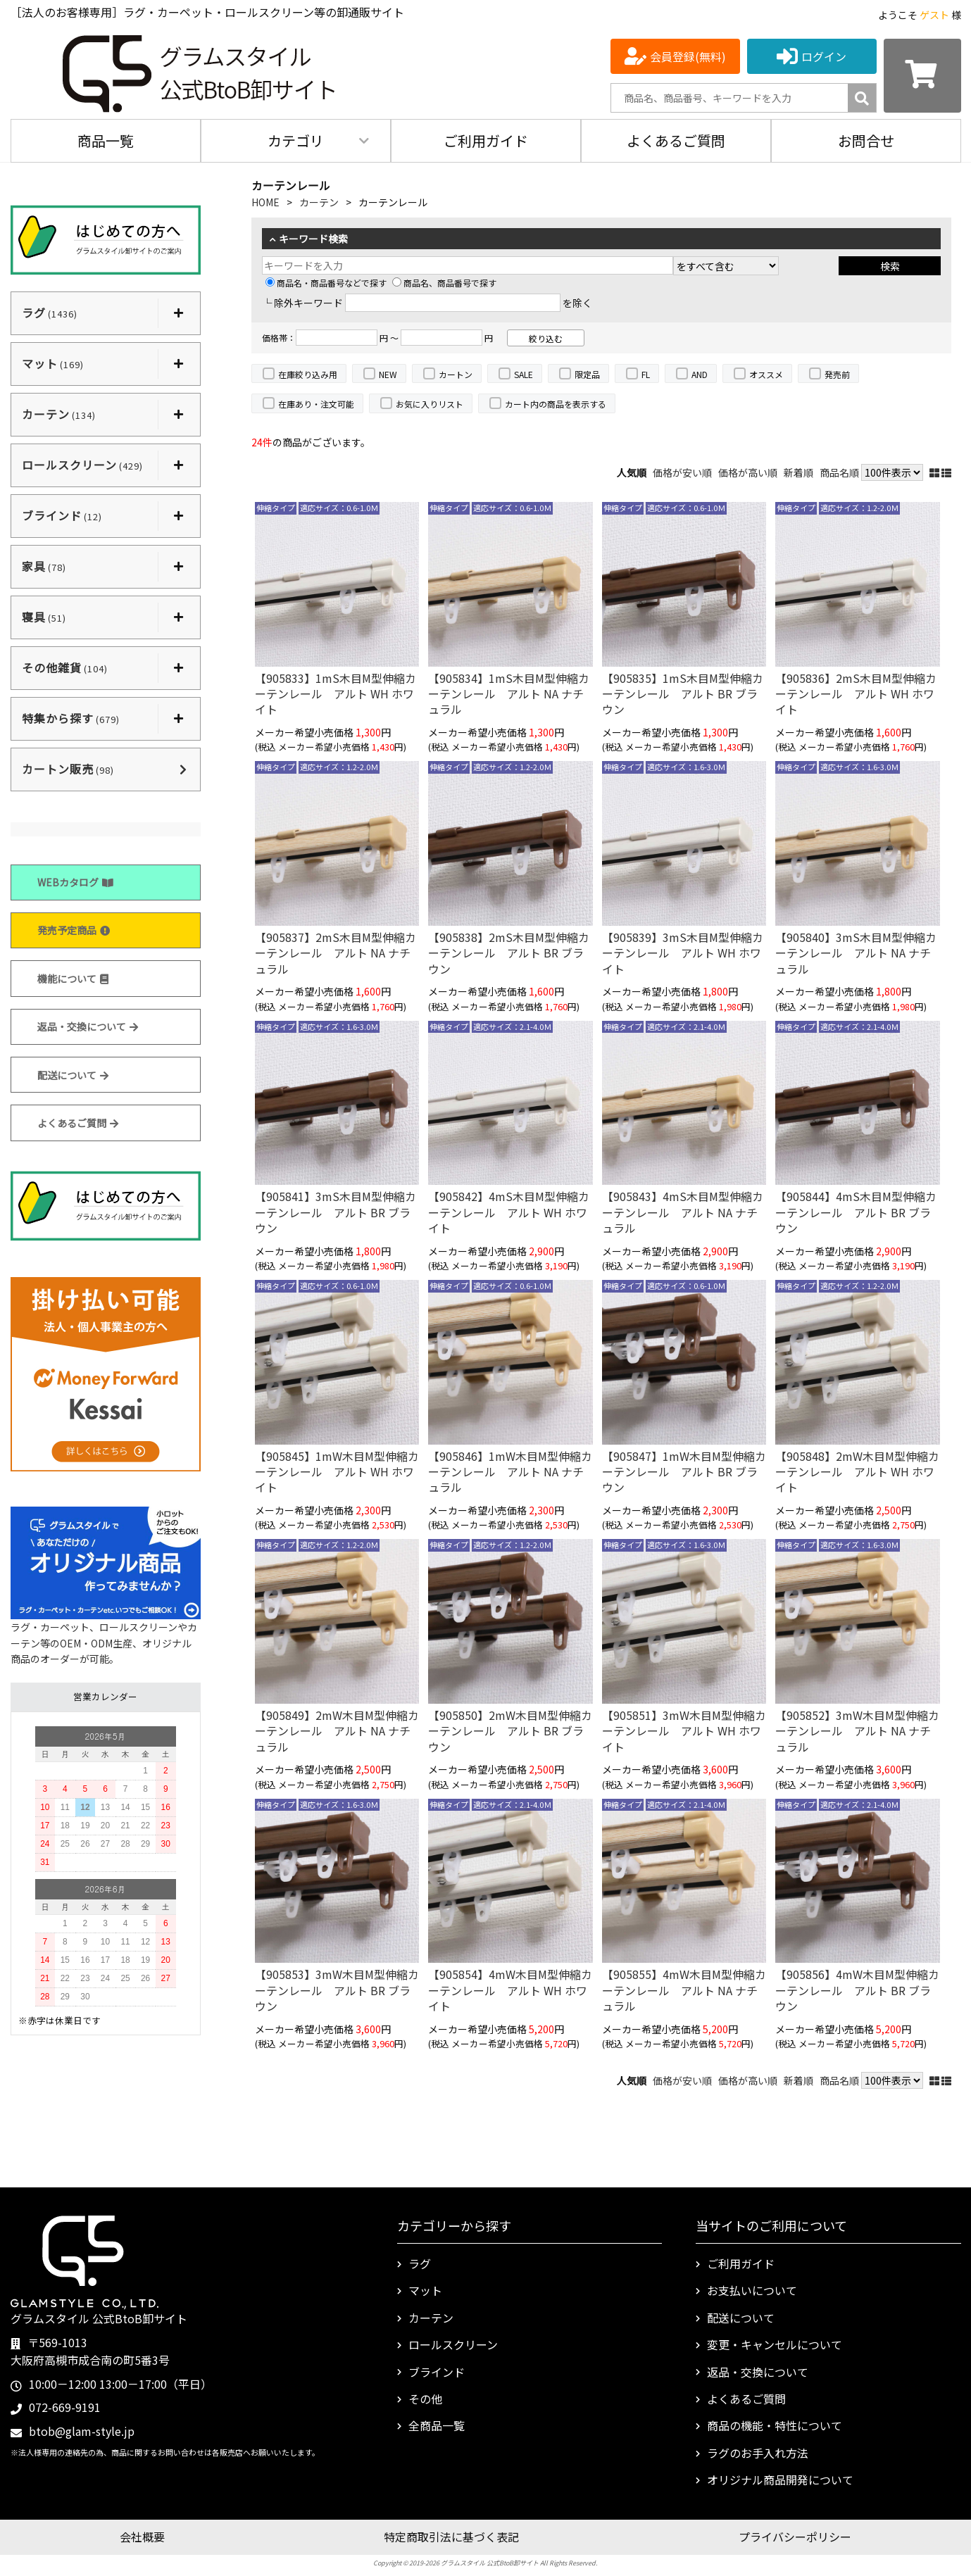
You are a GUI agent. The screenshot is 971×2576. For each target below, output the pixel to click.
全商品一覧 (436, 2425)
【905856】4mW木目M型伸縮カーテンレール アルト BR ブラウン (857, 1989)
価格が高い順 (747, 472)
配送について (72, 1075)
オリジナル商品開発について (780, 2479)
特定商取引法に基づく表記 (451, 2536)
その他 (425, 2398)
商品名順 (839, 472)
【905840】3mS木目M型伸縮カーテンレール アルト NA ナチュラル (855, 952)
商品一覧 (105, 140)
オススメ (766, 374)
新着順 (798, 472)
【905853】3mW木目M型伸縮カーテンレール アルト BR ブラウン (337, 1989)
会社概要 (142, 2536)
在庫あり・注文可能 (316, 404)
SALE (523, 374)
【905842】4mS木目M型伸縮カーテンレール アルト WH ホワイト (508, 1212)
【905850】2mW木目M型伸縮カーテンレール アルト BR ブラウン (510, 1730)
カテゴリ (296, 140)
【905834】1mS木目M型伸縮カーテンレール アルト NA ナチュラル (508, 693)
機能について (72, 979)
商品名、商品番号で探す (444, 283)
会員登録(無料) (688, 56)
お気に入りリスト (429, 404)
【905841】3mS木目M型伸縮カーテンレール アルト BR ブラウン (335, 1212)
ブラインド (436, 2371)
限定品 (587, 374)
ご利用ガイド (486, 140)
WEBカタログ (75, 882)
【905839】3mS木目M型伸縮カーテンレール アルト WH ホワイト (682, 952)
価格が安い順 (682, 472)
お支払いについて (752, 2290)
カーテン (319, 202)
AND (699, 374)
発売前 (837, 374)
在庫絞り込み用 (307, 374)
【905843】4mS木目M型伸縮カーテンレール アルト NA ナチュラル (682, 1212)
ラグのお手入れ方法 (757, 2452)
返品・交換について (87, 1026)
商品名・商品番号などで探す (326, 283)
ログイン (823, 56)
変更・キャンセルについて (774, 2344)
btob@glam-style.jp (81, 2431)
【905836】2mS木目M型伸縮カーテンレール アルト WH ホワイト (855, 693)
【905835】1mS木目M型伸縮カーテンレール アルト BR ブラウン (682, 693)
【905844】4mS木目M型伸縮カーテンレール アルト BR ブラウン (855, 1212)
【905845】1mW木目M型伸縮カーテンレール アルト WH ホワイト (337, 1471)
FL (645, 374)
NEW (388, 374)
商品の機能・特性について (774, 2425)
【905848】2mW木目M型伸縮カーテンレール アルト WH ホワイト (857, 1471)
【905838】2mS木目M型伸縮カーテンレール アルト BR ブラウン (508, 952)
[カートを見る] (922, 76)
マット (425, 2290)
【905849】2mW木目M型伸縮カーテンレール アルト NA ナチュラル (337, 1730)
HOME (265, 202)
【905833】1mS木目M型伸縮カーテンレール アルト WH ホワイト (335, 693)
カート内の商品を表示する (555, 404)
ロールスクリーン (453, 2344)
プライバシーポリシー (795, 2536)
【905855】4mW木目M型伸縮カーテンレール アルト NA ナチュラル (684, 1989)
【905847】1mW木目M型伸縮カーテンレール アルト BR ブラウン (684, 1471)
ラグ (419, 2263)
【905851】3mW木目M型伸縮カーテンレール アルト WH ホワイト (684, 1730)
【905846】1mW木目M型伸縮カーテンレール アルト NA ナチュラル (510, 1471)
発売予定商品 (73, 930)
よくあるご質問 (676, 140)
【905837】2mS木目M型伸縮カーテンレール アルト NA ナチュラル (335, 952)
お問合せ (866, 140)
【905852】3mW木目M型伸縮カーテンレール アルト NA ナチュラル (857, 1730)
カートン (455, 374)
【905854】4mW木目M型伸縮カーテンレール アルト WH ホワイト (510, 1989)
